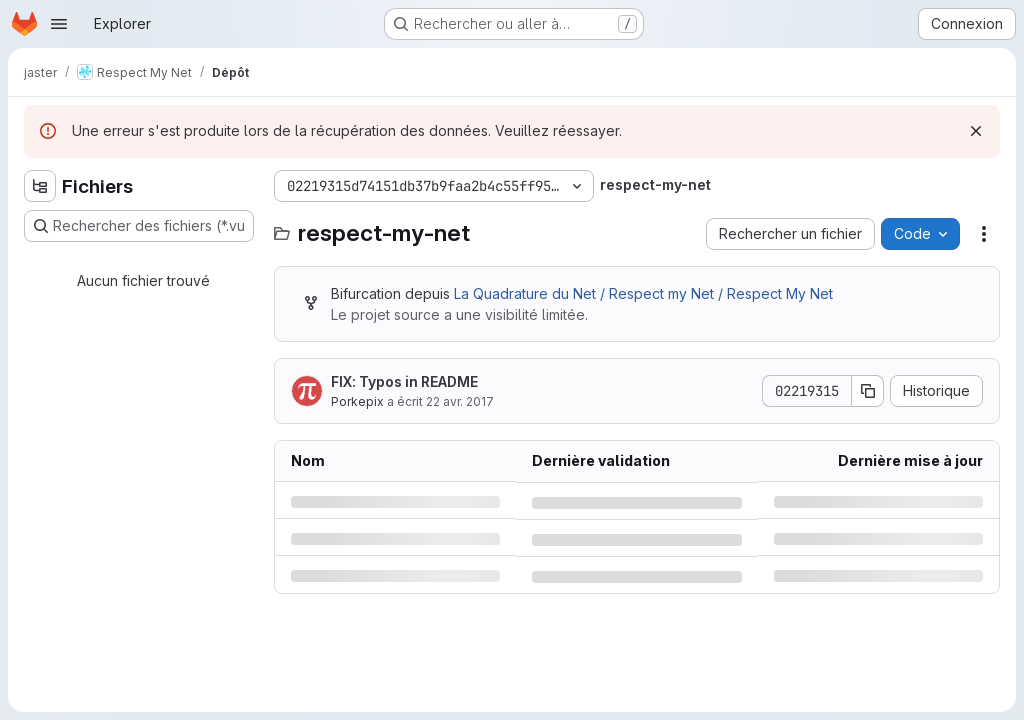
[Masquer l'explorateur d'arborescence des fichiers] (40, 186)
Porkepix (357, 401)
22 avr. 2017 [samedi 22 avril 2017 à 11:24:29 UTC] (460, 401)
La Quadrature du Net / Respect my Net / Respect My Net (643, 293)
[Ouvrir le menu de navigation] (59, 24)
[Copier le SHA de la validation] (868, 391)
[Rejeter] (976, 131)
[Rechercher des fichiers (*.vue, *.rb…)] (139, 226)
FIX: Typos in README (404, 381)
